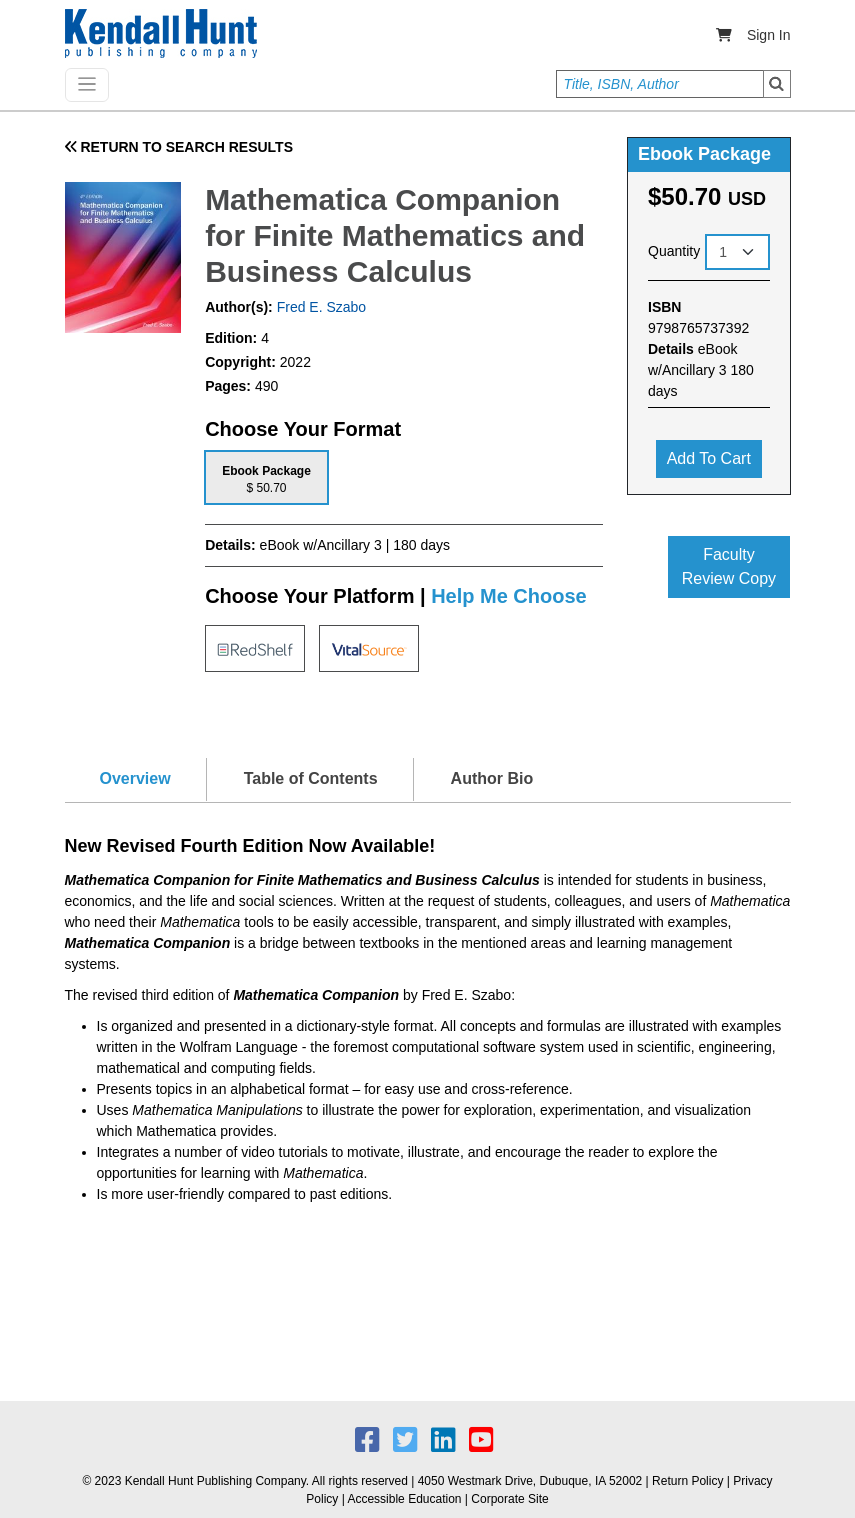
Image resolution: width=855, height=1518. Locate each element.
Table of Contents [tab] (311, 778)
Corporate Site (509, 1499)
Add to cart (709, 458)
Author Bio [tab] (492, 778)
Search (777, 84)
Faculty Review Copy (729, 566)
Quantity (674, 251)
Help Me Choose (509, 596)
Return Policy (687, 1481)
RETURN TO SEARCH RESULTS (179, 147)
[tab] (266, 477)
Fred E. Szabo (319, 307)
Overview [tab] (135, 778)
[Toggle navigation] (87, 85)
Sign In (769, 35)
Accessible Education (404, 1499)
